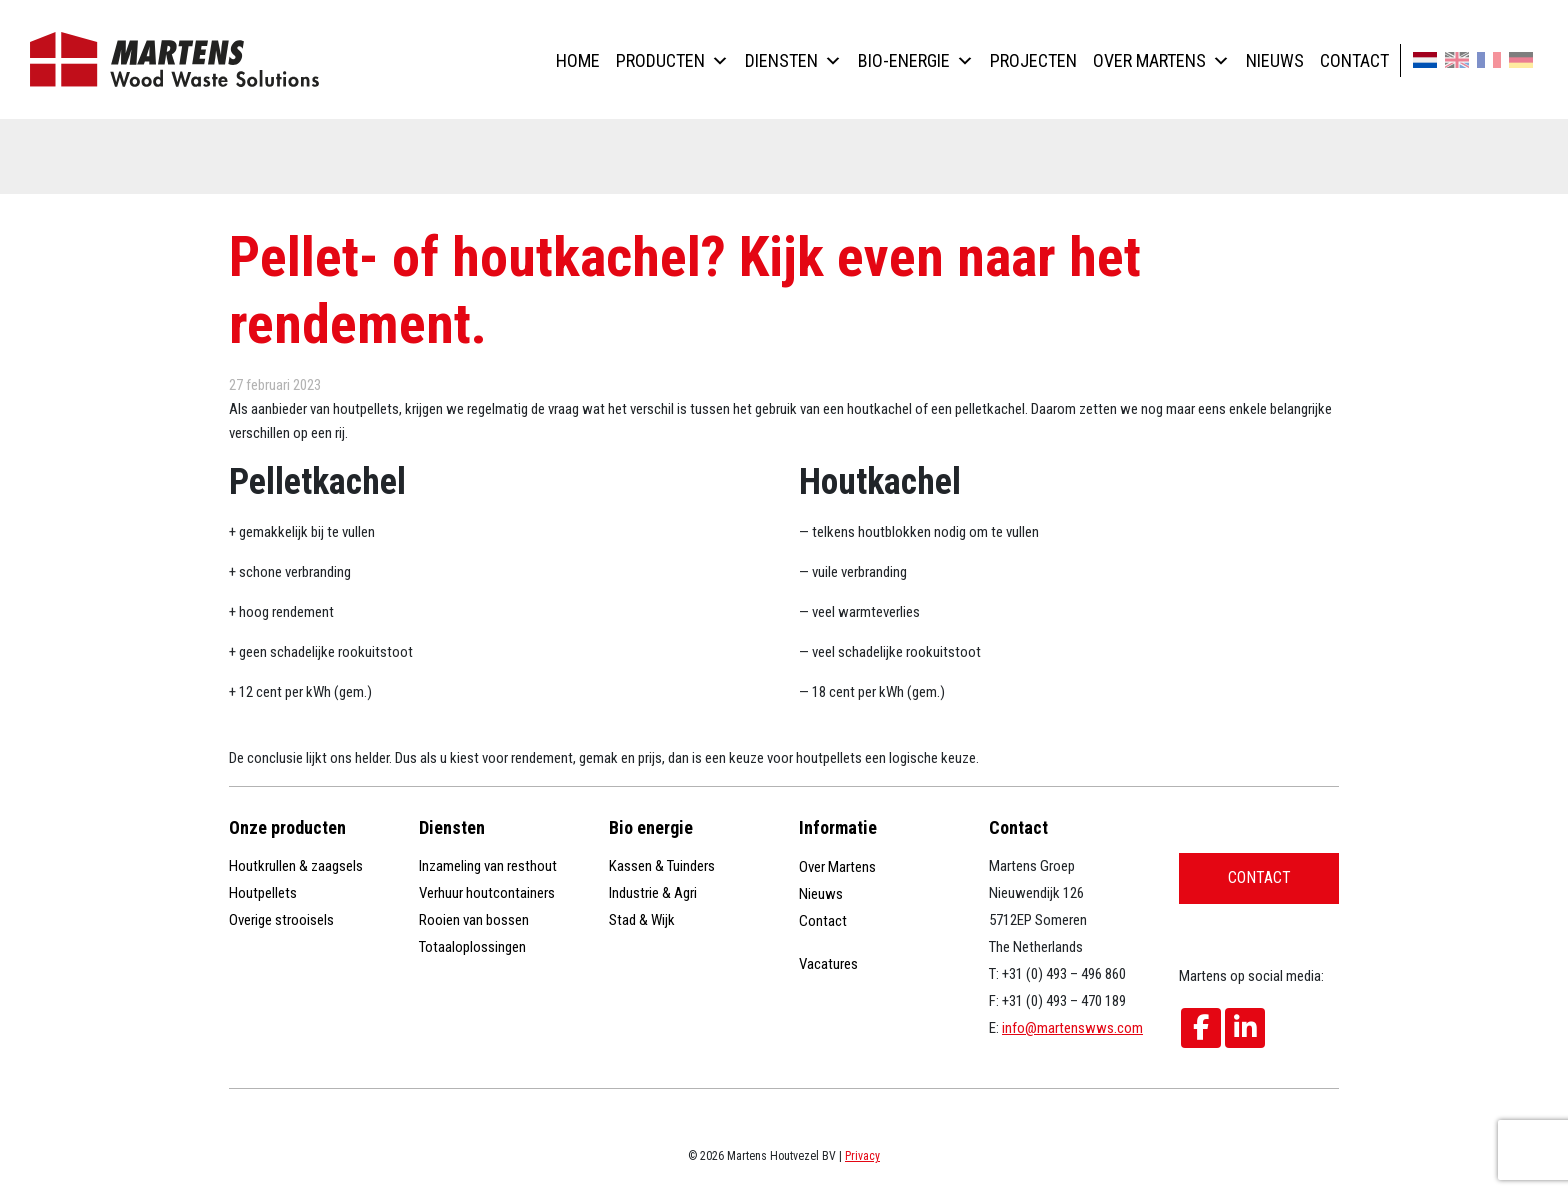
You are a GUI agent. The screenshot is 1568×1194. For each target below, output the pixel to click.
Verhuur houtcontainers (487, 893)
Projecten (1033, 60)
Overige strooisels (281, 920)
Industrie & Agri (653, 893)
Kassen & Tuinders (662, 866)
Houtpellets (263, 893)
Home (578, 60)
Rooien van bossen (474, 920)
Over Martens (1161, 60)
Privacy (862, 1156)
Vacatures (828, 964)
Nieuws (1275, 60)
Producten (672, 60)
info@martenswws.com (1072, 1028)
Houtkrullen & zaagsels (296, 866)
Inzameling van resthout (488, 866)
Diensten (793, 60)
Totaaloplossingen (472, 947)
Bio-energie (916, 60)
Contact (1354, 60)
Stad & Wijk (642, 920)
